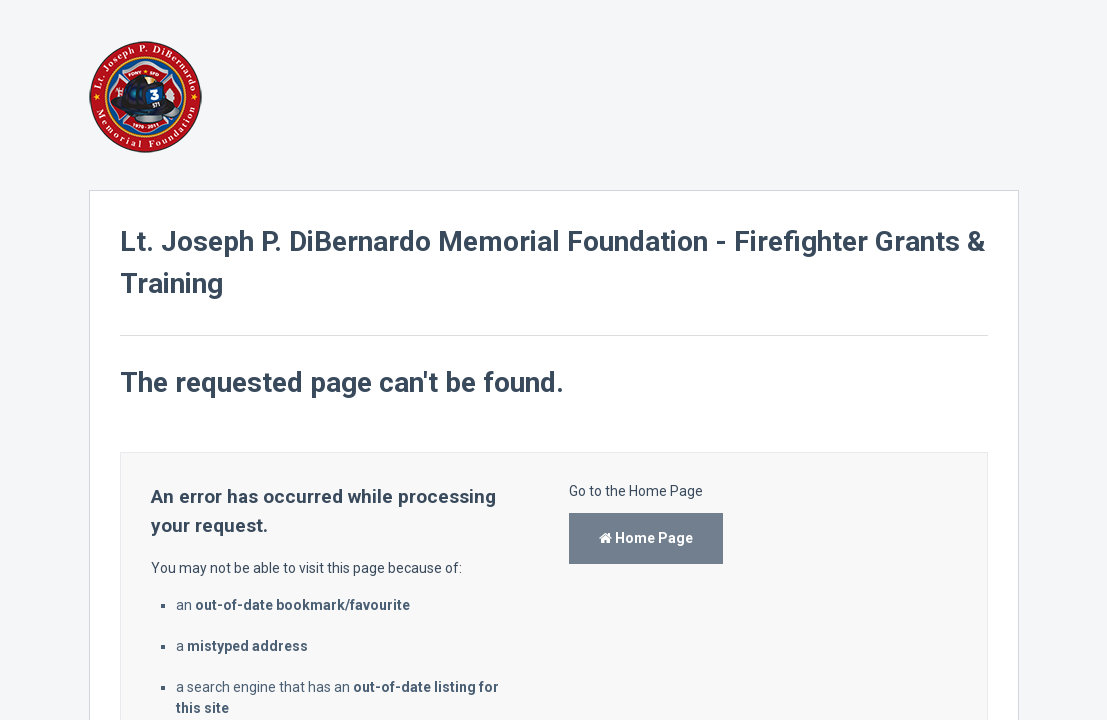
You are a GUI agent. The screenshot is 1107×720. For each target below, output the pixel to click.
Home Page (646, 538)
